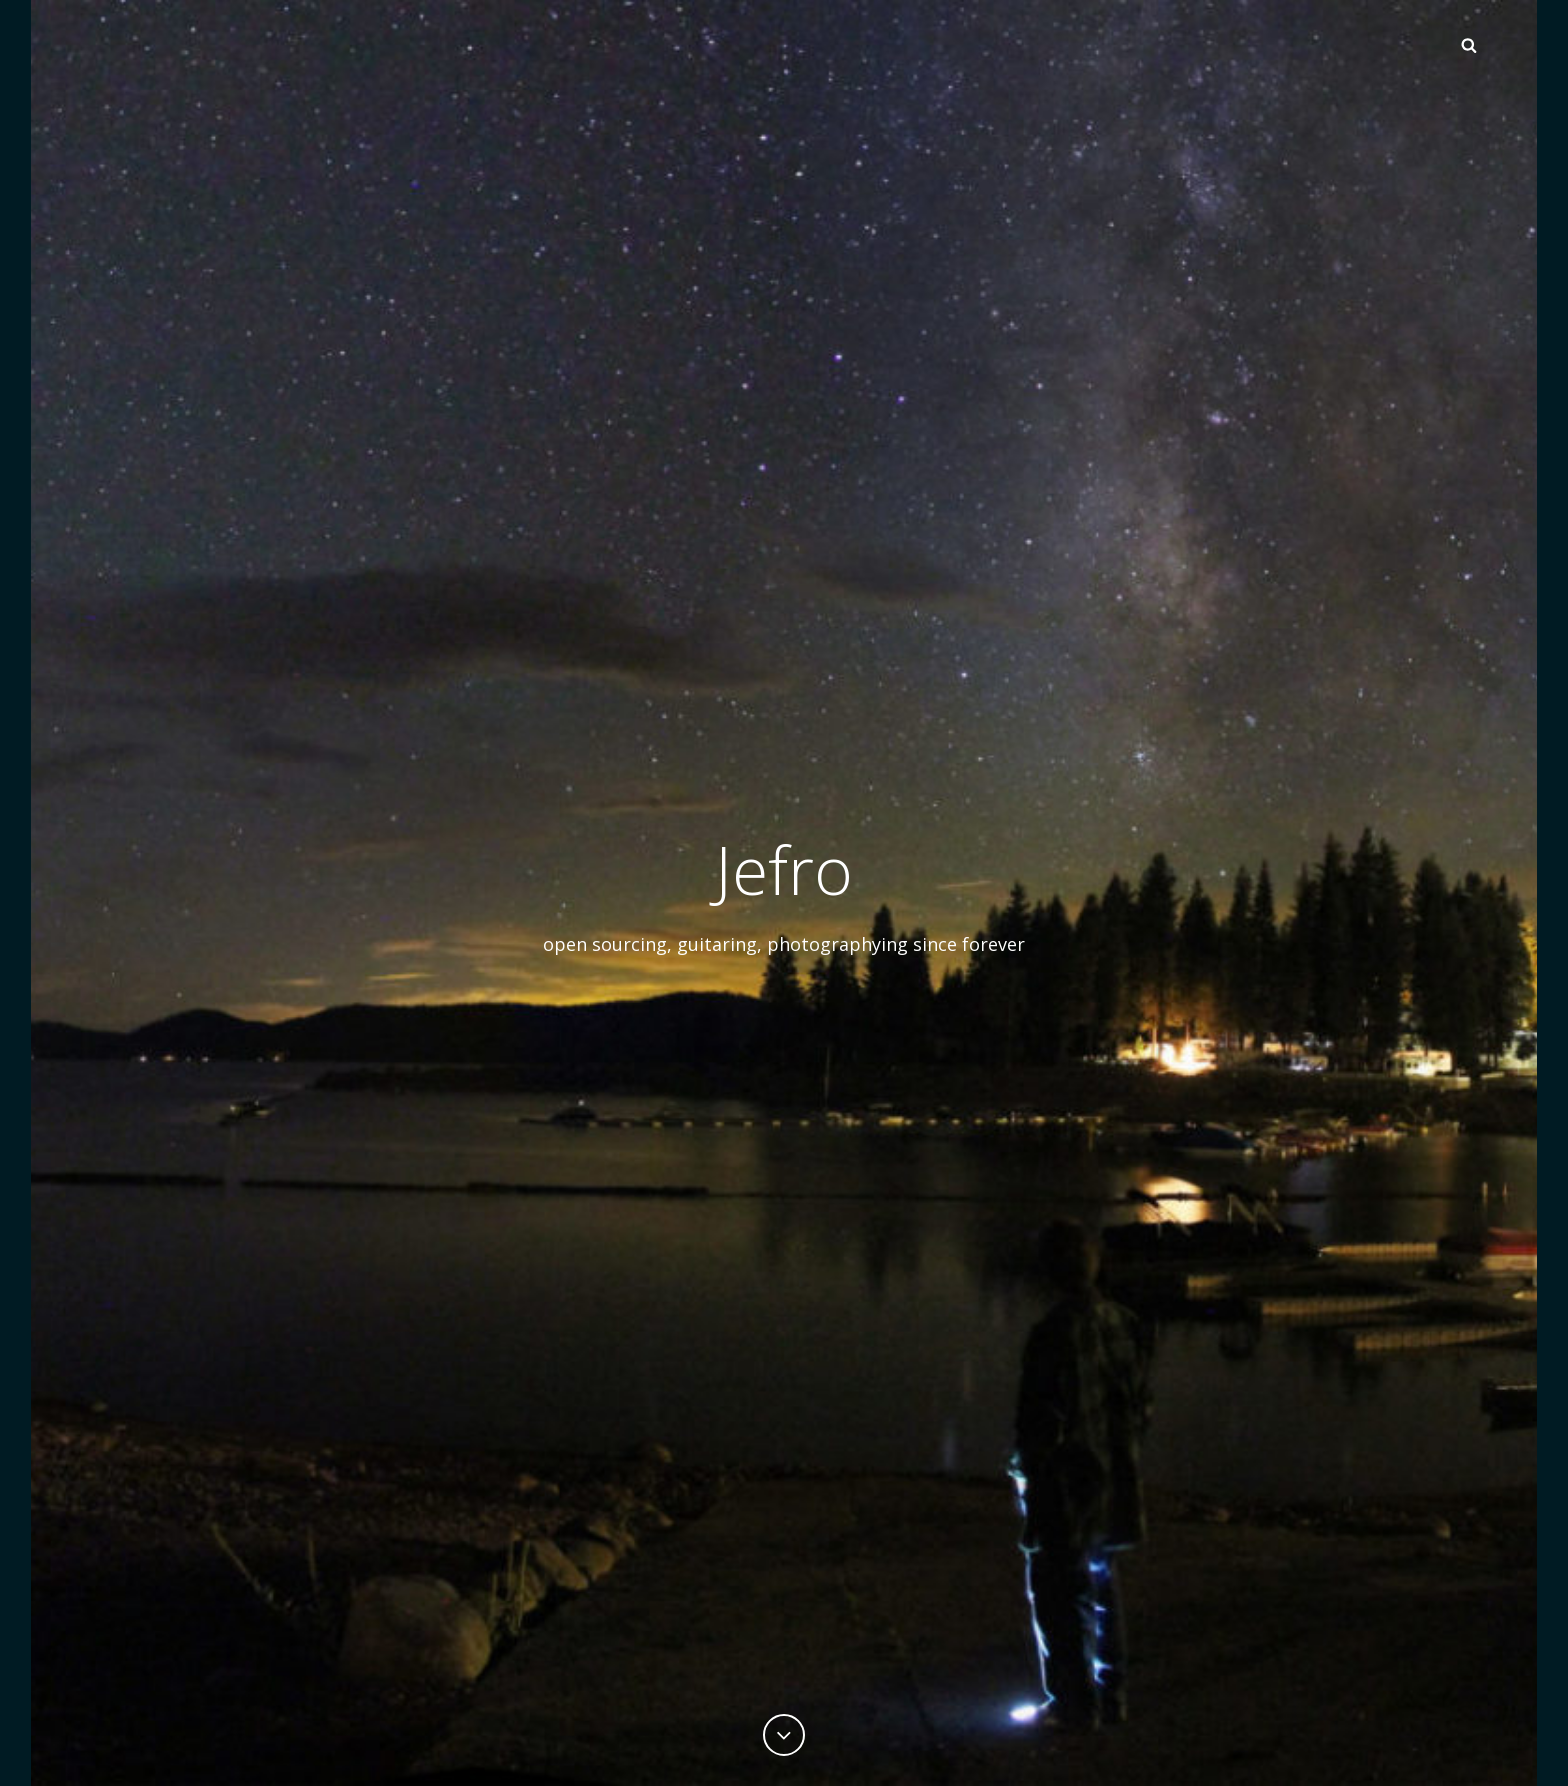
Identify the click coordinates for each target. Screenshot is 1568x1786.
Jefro (784, 869)
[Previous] (784, 1735)
